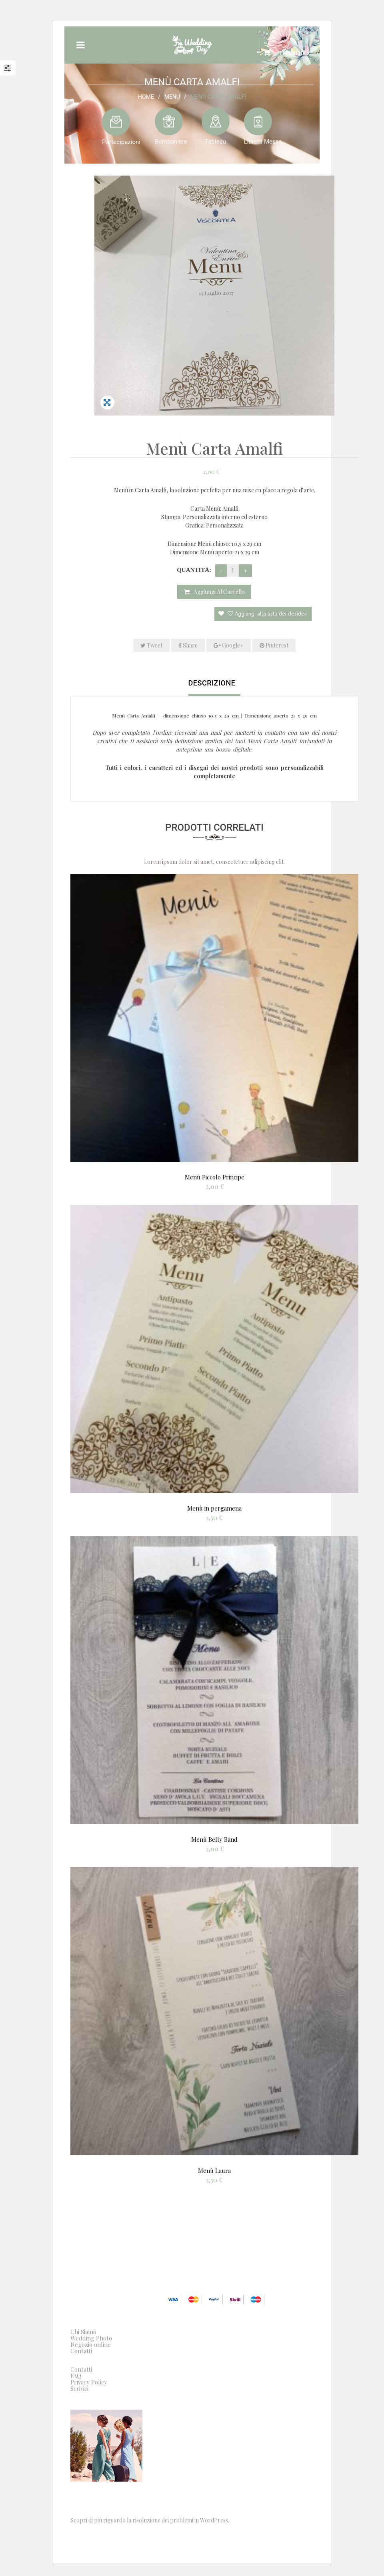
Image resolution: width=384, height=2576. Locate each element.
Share (188, 645)
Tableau (215, 141)
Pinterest (274, 645)
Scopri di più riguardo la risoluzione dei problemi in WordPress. (149, 2520)
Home (146, 96)
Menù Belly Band (214, 1839)
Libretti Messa (263, 141)
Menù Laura (214, 2170)
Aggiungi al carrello (219, 592)
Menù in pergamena (214, 1508)
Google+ (229, 645)
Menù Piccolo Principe (214, 1177)
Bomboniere (171, 141)
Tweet (151, 645)
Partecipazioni (121, 141)
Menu (172, 96)
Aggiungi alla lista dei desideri (267, 613)
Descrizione (212, 683)
